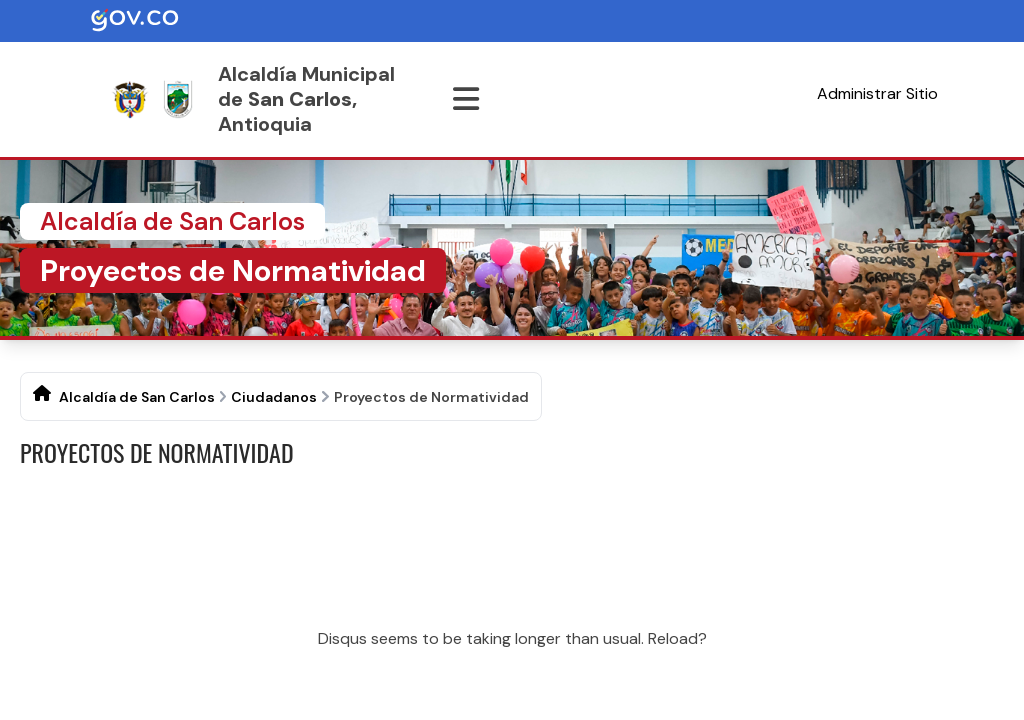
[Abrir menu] (466, 99)
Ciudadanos (274, 397)
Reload (673, 638)
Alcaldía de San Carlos (137, 397)
